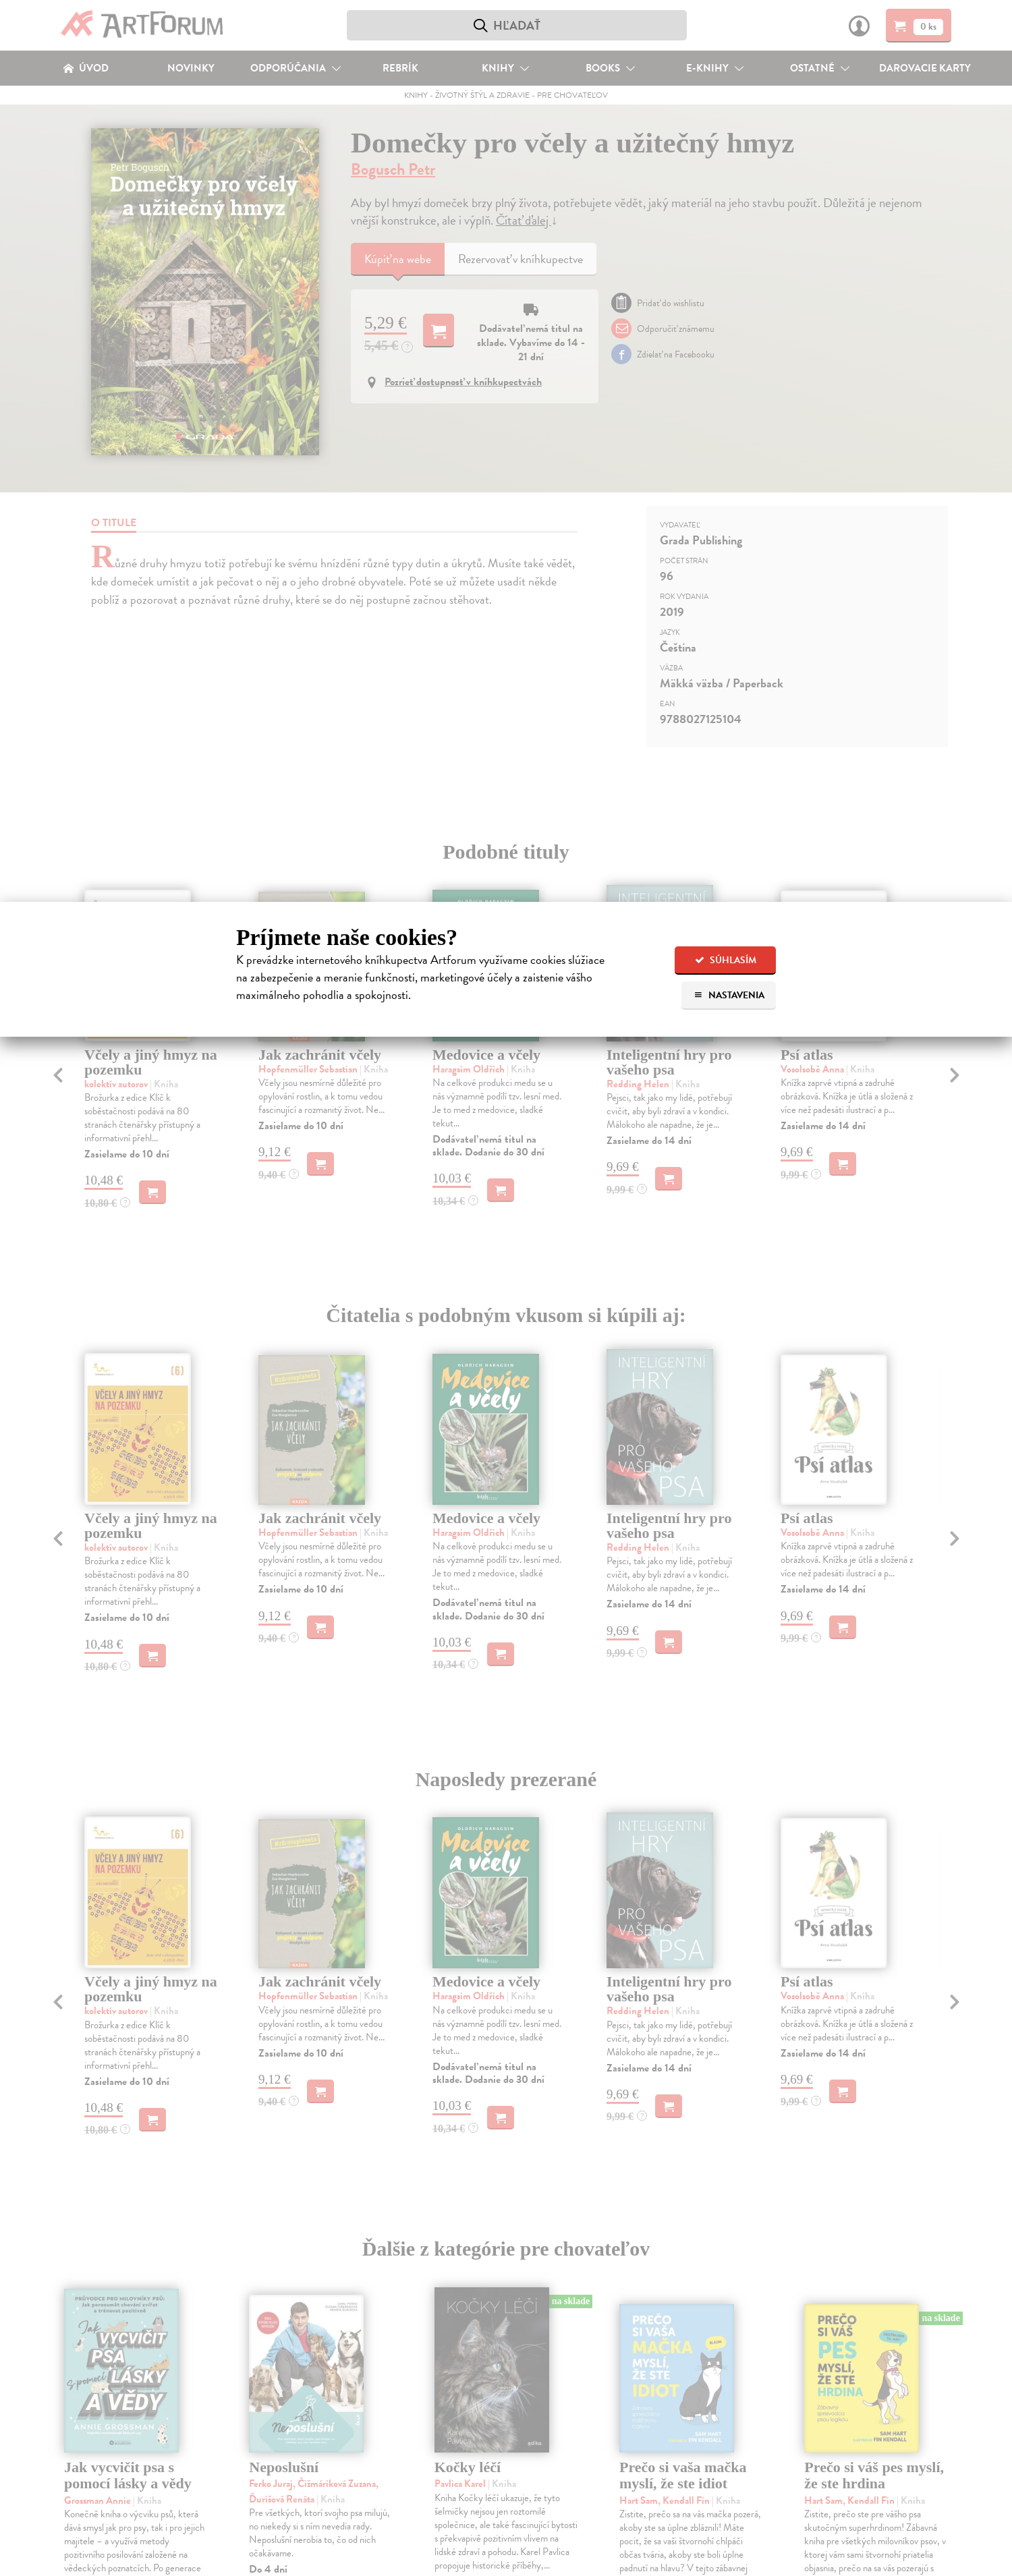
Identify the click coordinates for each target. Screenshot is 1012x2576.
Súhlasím (725, 960)
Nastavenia (729, 995)
